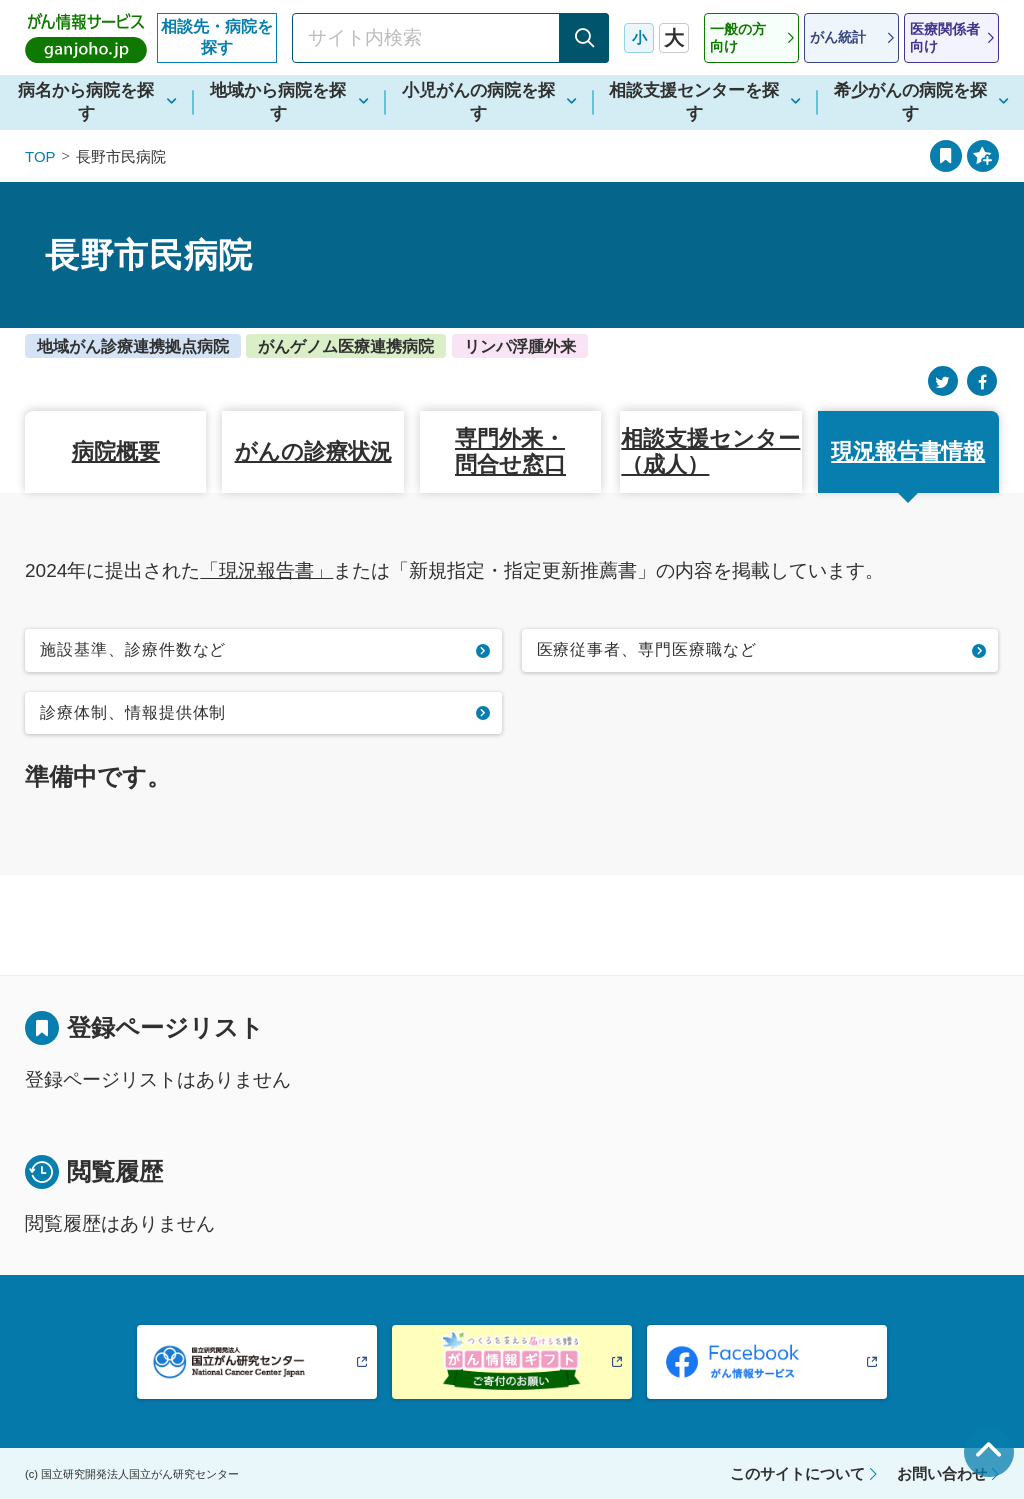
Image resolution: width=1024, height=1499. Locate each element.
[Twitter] (943, 381)
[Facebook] (982, 381)
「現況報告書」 (266, 570)
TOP (40, 156)
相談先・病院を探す (217, 37)
